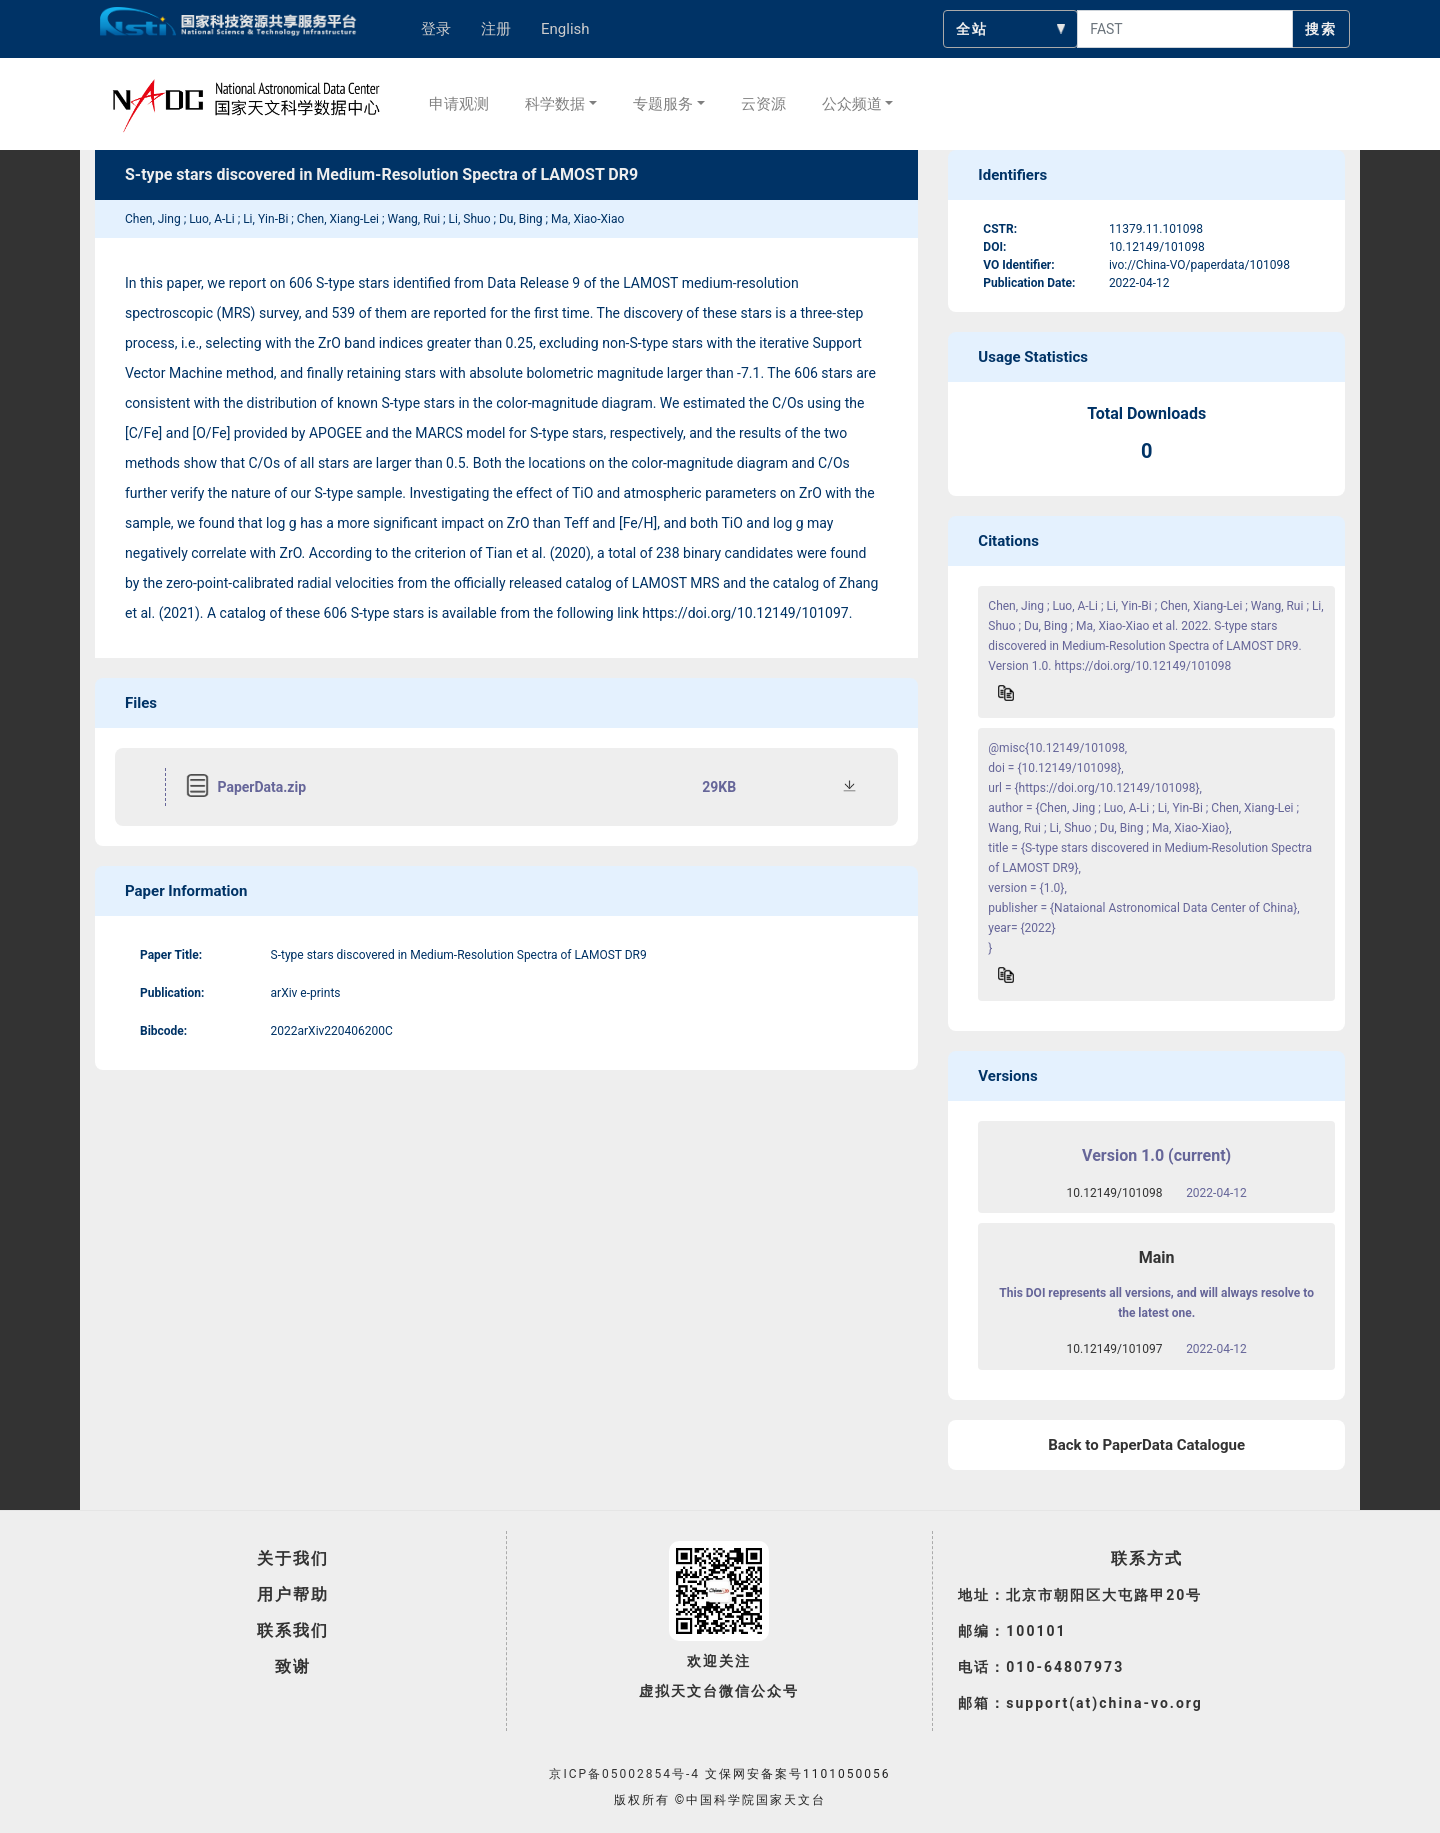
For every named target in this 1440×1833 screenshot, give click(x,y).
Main (1157, 1257)
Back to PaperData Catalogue (1146, 1445)
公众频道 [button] (852, 104)
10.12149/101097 (1115, 1349)
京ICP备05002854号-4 (624, 1774)
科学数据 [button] (555, 104)
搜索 (1321, 29)
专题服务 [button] (663, 104)
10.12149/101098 (1115, 1193)
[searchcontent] (1185, 29)
